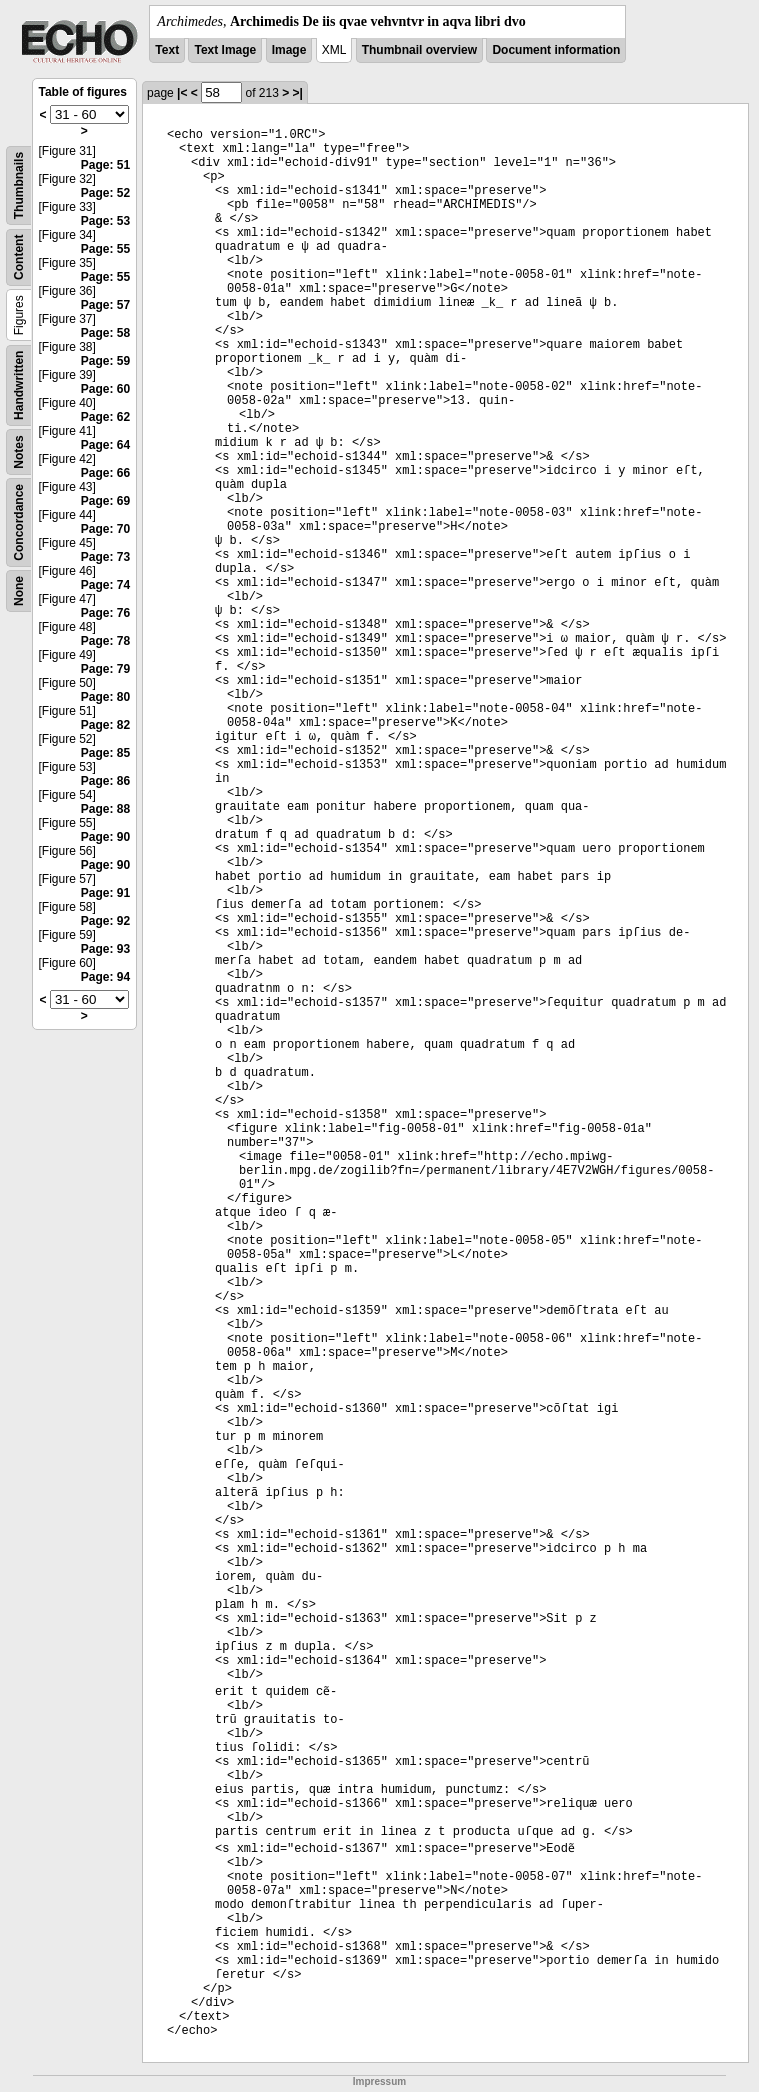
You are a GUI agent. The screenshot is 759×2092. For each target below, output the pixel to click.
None (19, 591)
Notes (19, 451)
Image (289, 50)
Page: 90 (105, 837)
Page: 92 (105, 921)
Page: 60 (105, 389)
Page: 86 (105, 781)
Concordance (19, 522)
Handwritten (19, 385)
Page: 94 (105, 977)
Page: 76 (105, 613)
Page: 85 (105, 753)
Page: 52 (105, 193)
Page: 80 (105, 697)
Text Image (225, 50)
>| (298, 93)
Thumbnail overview (419, 50)
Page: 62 (105, 417)
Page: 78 (105, 641)
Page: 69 (105, 501)
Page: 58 (105, 333)
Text (167, 50)
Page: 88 (105, 809)
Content (19, 257)
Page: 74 (105, 585)
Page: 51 (105, 165)
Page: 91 (105, 893)
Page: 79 (105, 669)
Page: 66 (105, 473)
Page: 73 (105, 557)
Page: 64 (105, 445)
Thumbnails (19, 185)
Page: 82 (105, 725)
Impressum (379, 2081)
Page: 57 (105, 305)
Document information (556, 50)
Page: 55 (105, 249)
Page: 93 (105, 949)
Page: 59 (105, 361)
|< (182, 93)
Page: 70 (105, 529)
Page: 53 (105, 221)
